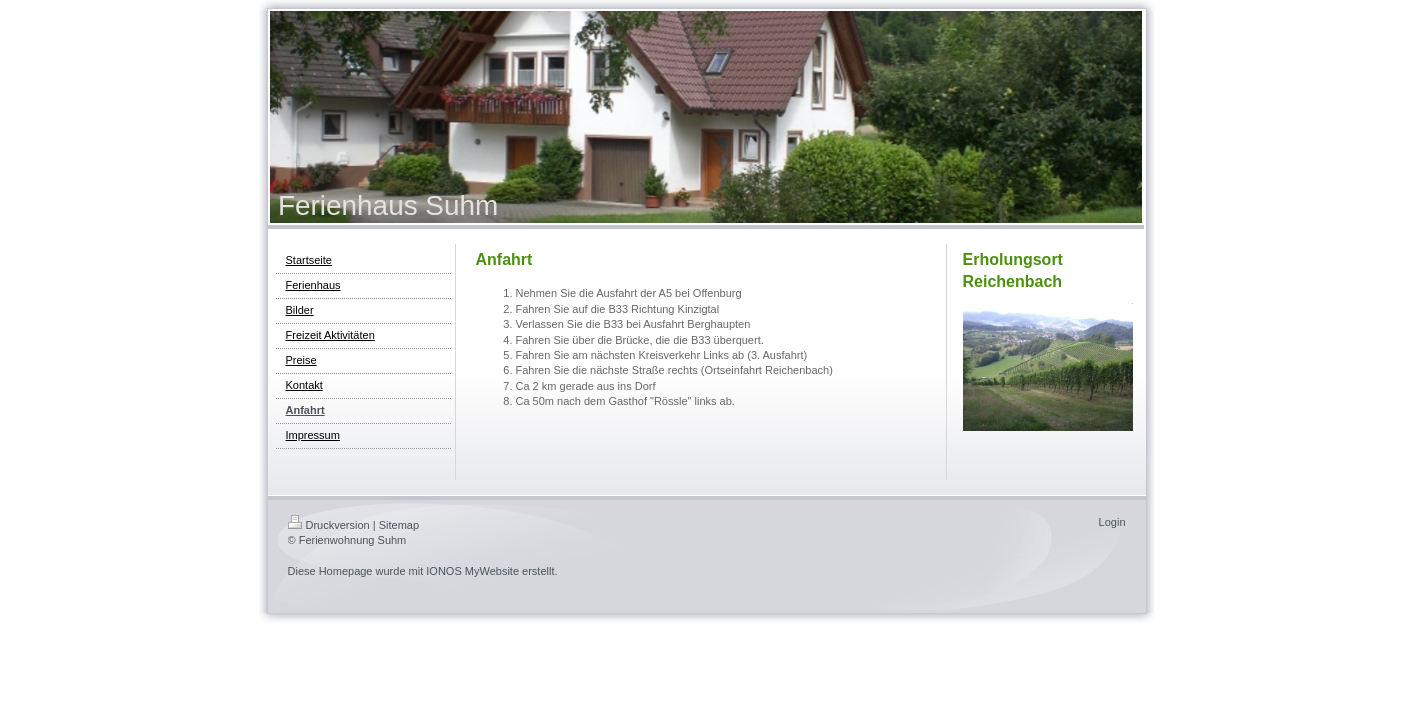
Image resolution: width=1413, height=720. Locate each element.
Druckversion (329, 525)
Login (1112, 522)
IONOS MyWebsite (472, 571)
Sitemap (399, 525)
